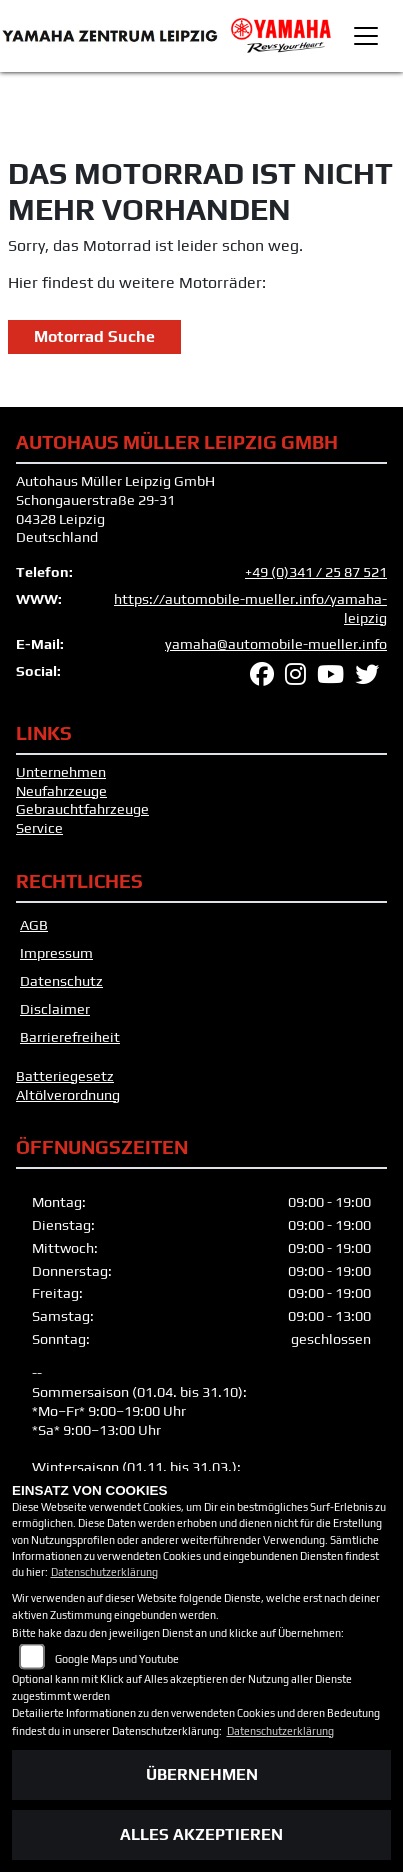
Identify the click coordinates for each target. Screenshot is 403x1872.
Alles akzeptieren (201, 1834)
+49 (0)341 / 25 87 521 (316, 572)
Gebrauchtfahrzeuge (82, 809)
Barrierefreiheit (70, 1037)
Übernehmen (202, 1774)
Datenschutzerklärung (104, 1572)
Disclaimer (55, 1009)
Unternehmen (61, 772)
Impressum (56, 953)
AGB (34, 925)
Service (39, 828)
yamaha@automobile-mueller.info (276, 644)
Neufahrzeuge (61, 791)
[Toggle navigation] (366, 36)
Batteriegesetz (65, 1076)
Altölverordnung (68, 1095)
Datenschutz (61, 981)
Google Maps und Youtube (117, 1659)
